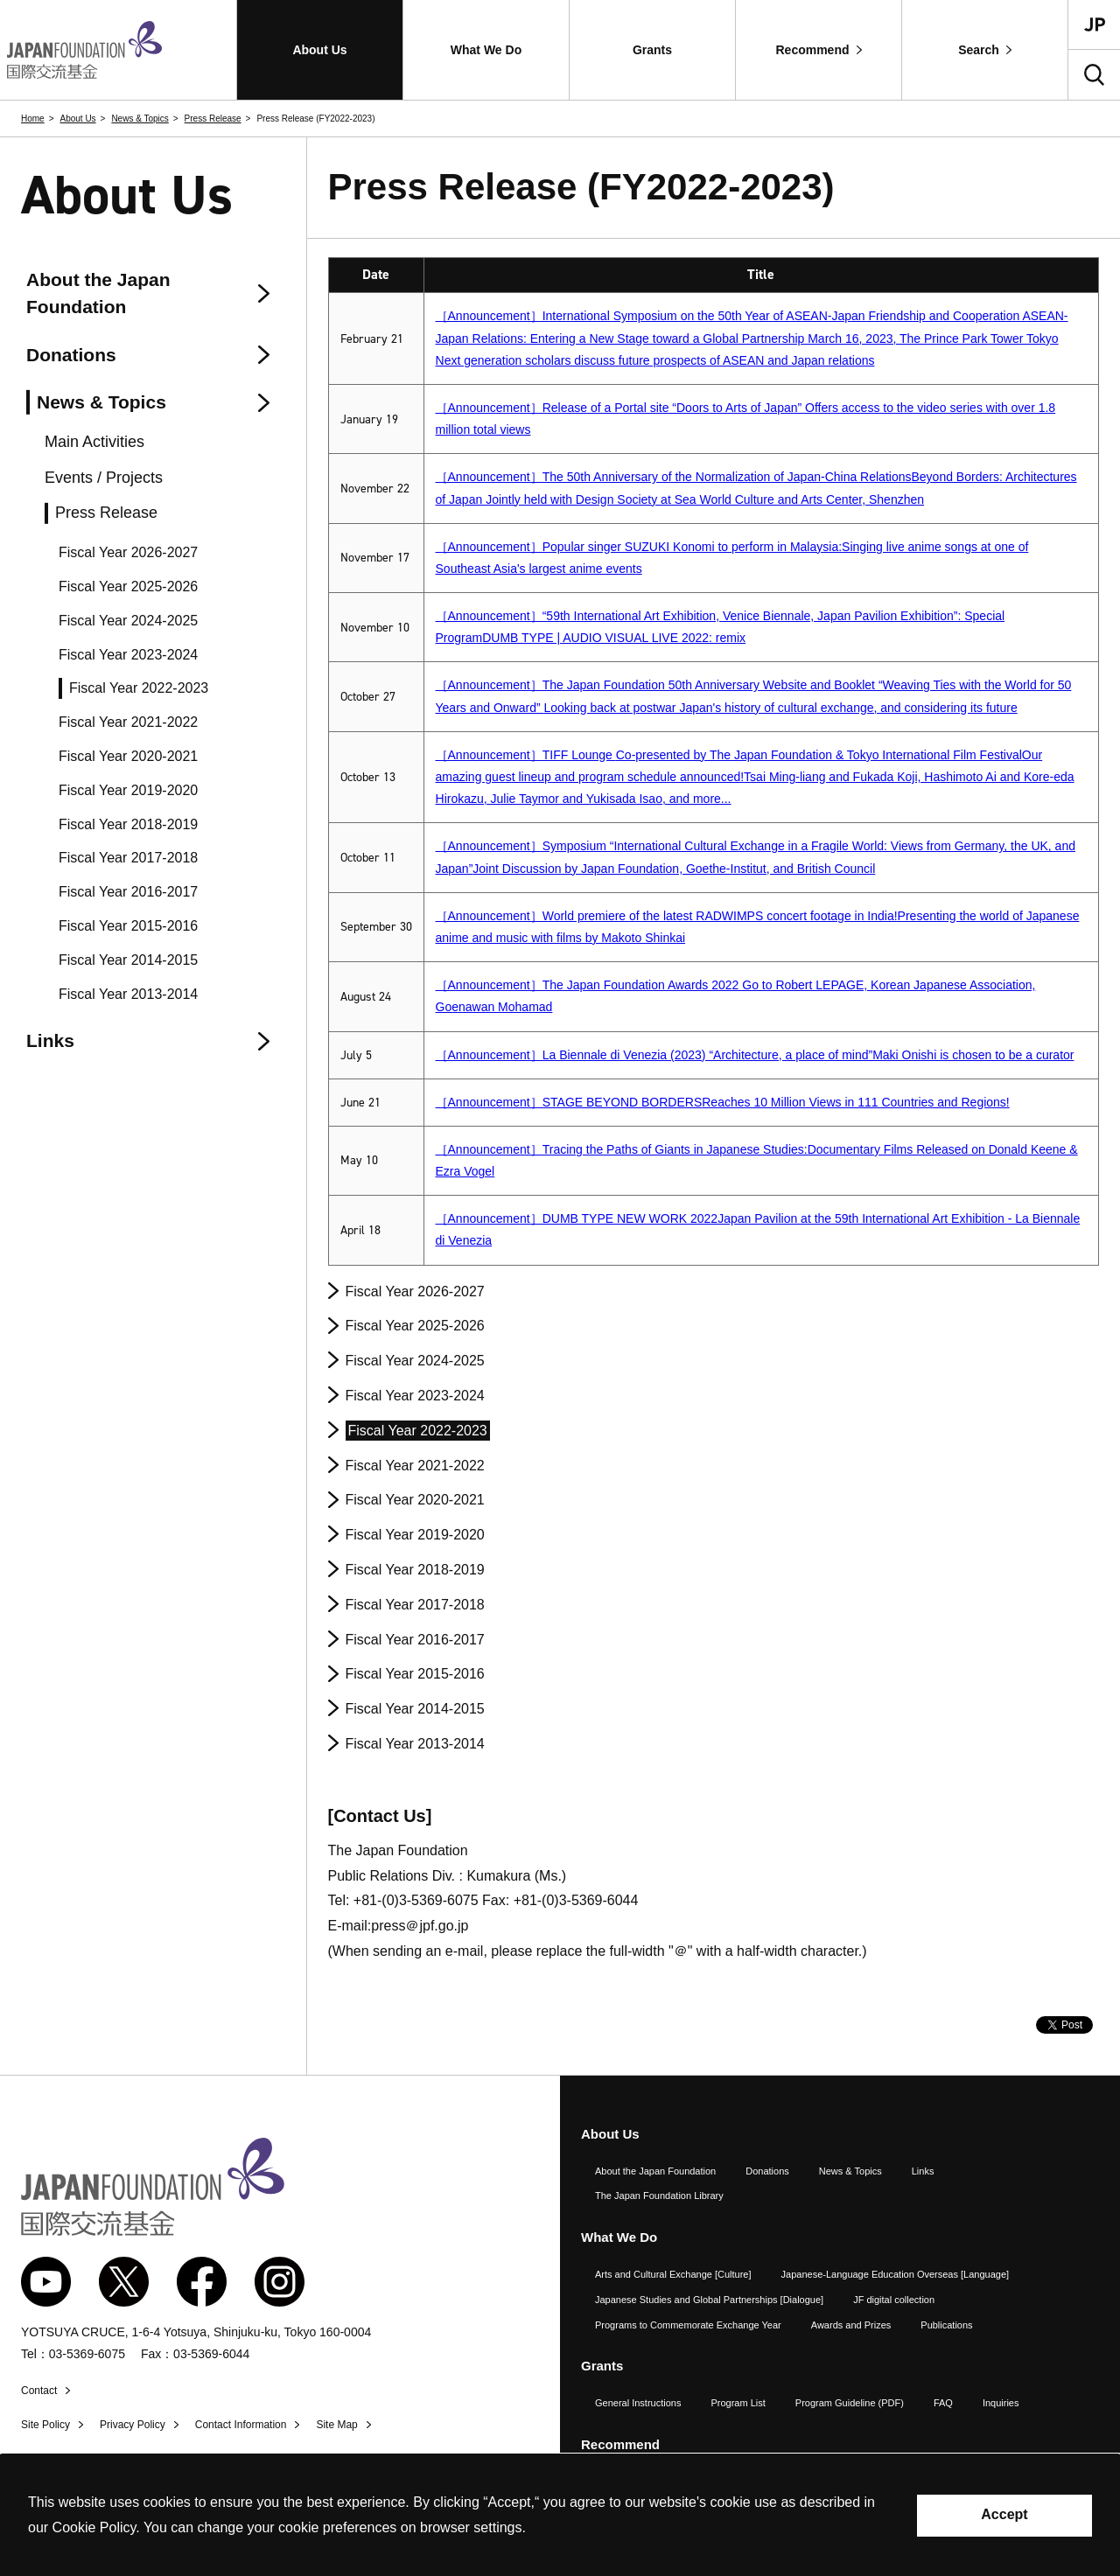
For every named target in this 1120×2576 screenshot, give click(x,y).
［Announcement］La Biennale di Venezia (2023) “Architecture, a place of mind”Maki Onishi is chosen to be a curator (755, 1055)
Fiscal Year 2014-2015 (415, 1708)
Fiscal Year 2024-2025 (415, 1360)
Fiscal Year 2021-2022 (415, 1465)
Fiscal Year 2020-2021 (415, 1499)
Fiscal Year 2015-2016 (415, 1673)
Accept (1004, 2514)
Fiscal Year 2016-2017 (415, 1639)
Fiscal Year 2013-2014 (415, 1743)
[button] (319, 50)
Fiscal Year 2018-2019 (415, 1569)
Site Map (336, 2425)
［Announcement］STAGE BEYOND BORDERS (723, 1102)
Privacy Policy (132, 2425)
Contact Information (241, 2425)
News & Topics (139, 118)
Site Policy (45, 2425)
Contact (39, 2390)
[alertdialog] (560, 2515)
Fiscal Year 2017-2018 (415, 1604)
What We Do (619, 2237)
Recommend (620, 2444)
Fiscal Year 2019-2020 (415, 1534)
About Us (77, 118)
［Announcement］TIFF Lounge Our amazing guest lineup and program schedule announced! (755, 777)
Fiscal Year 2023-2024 (415, 1395)
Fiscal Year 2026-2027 (415, 1291)
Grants (602, 2365)
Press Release (213, 118)
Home (33, 118)
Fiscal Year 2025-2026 (415, 1325)
